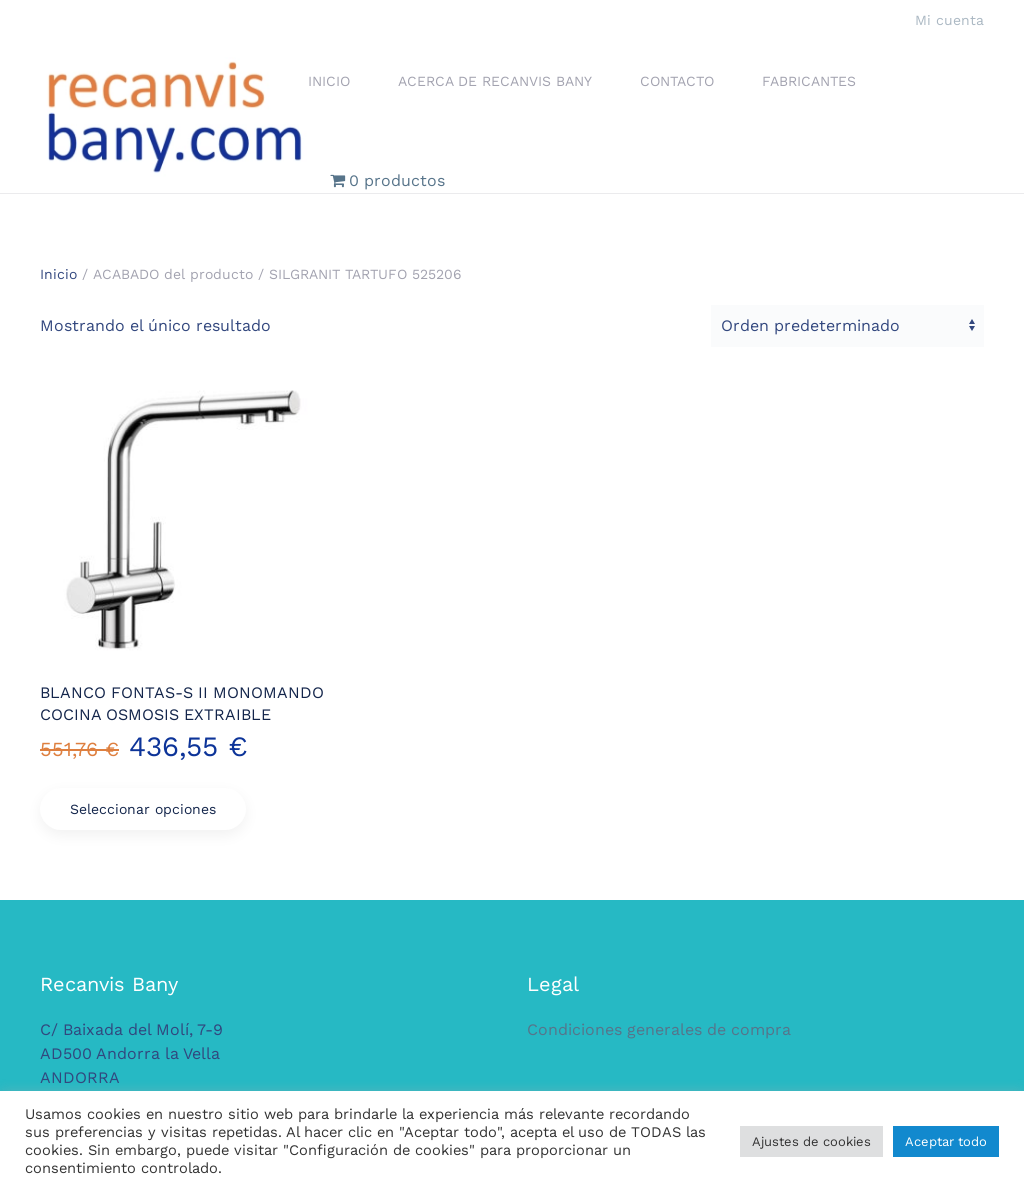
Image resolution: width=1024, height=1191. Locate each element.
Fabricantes (809, 81)
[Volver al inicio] (174, 116)
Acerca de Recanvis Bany (495, 81)
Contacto (677, 81)
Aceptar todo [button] (946, 1141)
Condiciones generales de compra (659, 1029)
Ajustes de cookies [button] (811, 1141)
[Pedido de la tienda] (847, 326)
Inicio (329, 81)
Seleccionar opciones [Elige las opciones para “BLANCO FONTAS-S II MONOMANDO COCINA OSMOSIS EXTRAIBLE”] (143, 809)
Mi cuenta (949, 20)
